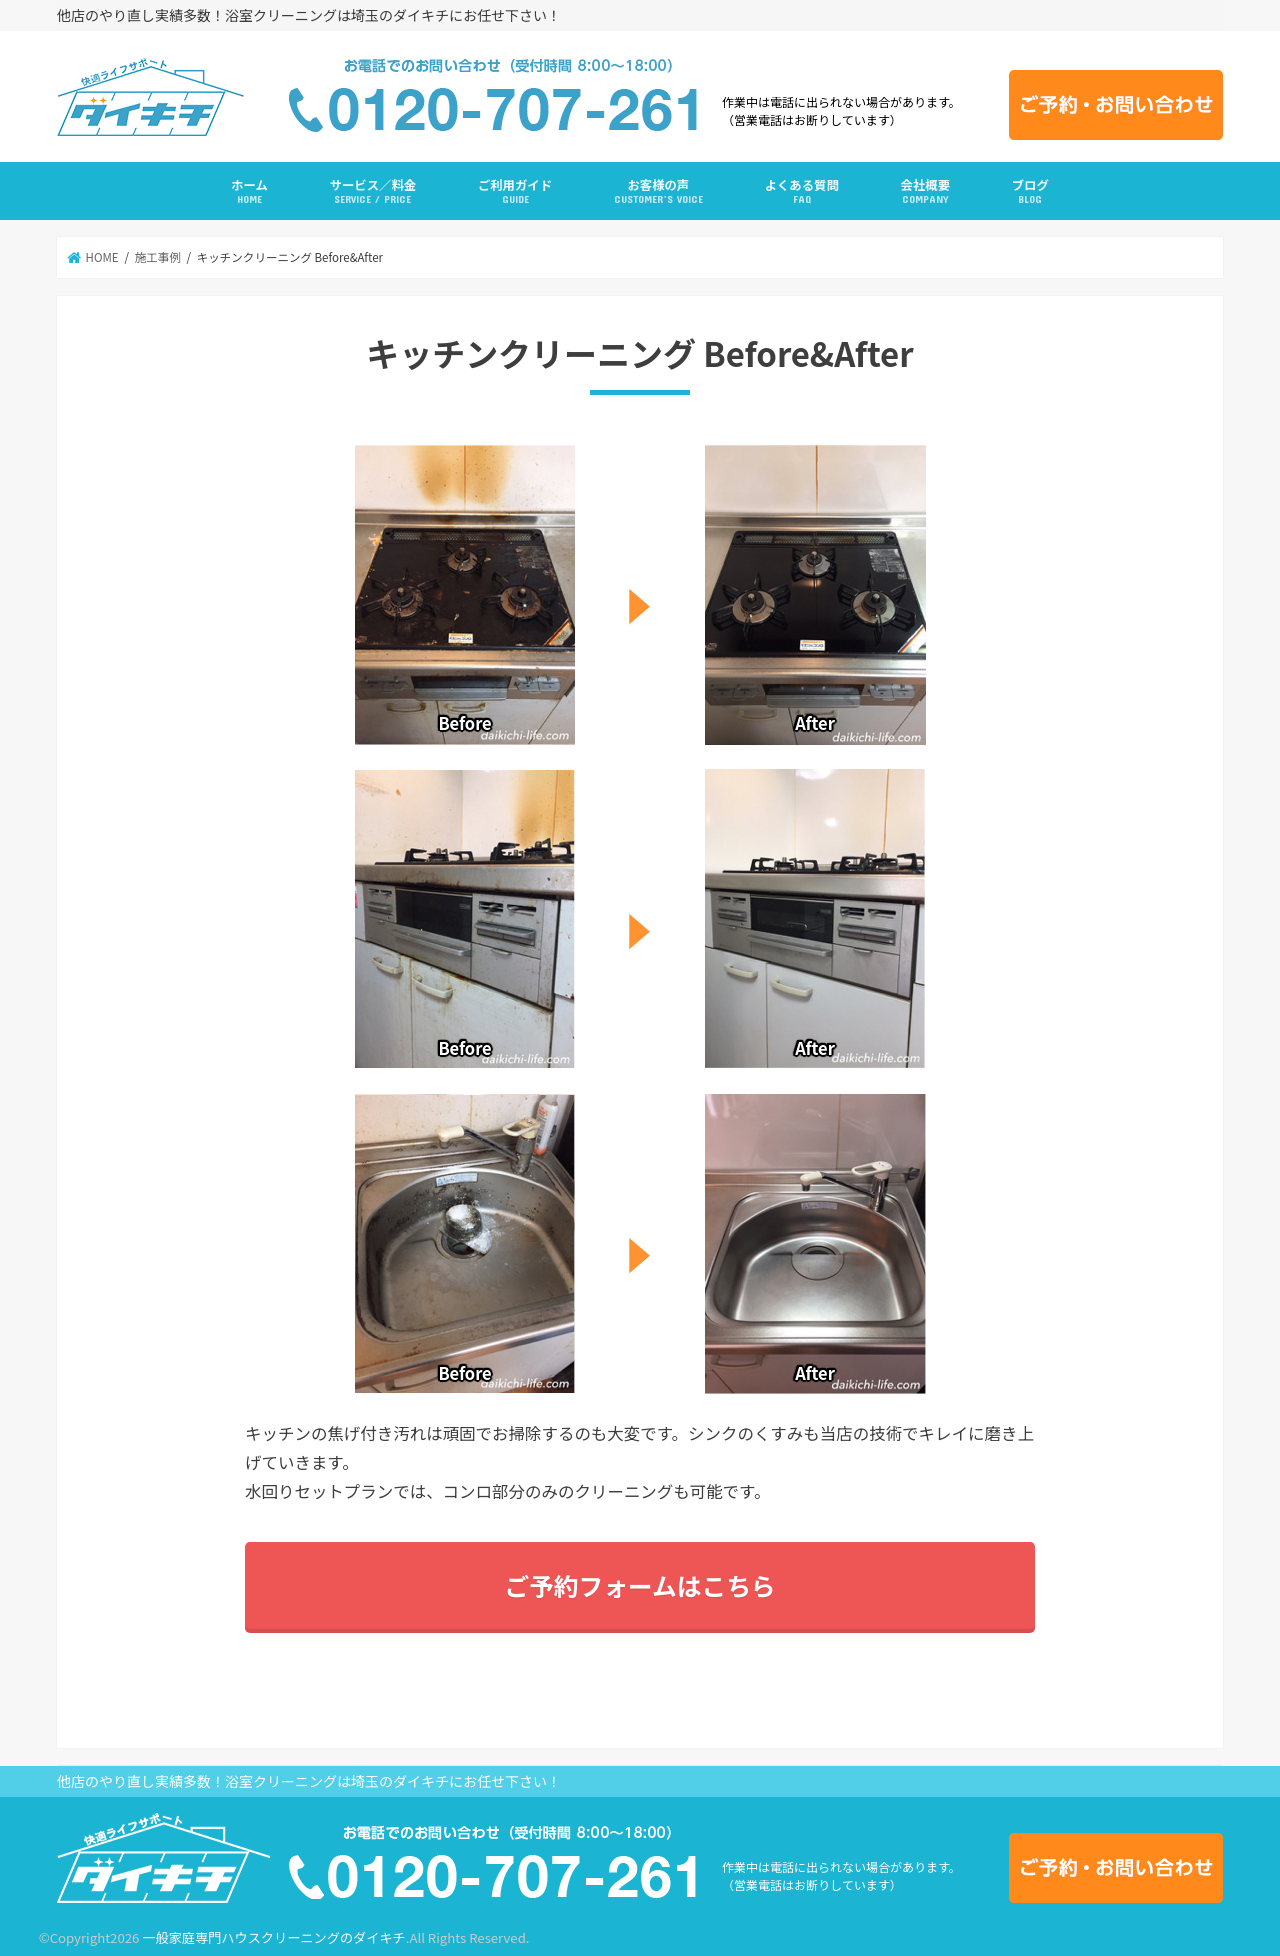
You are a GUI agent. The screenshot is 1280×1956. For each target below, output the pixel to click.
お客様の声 (658, 191)
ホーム (249, 191)
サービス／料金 (373, 191)
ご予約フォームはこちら (639, 1585)
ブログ (1030, 191)
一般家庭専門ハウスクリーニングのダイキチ (273, 1937)
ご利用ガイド (515, 191)
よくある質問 (802, 191)
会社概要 (925, 191)
